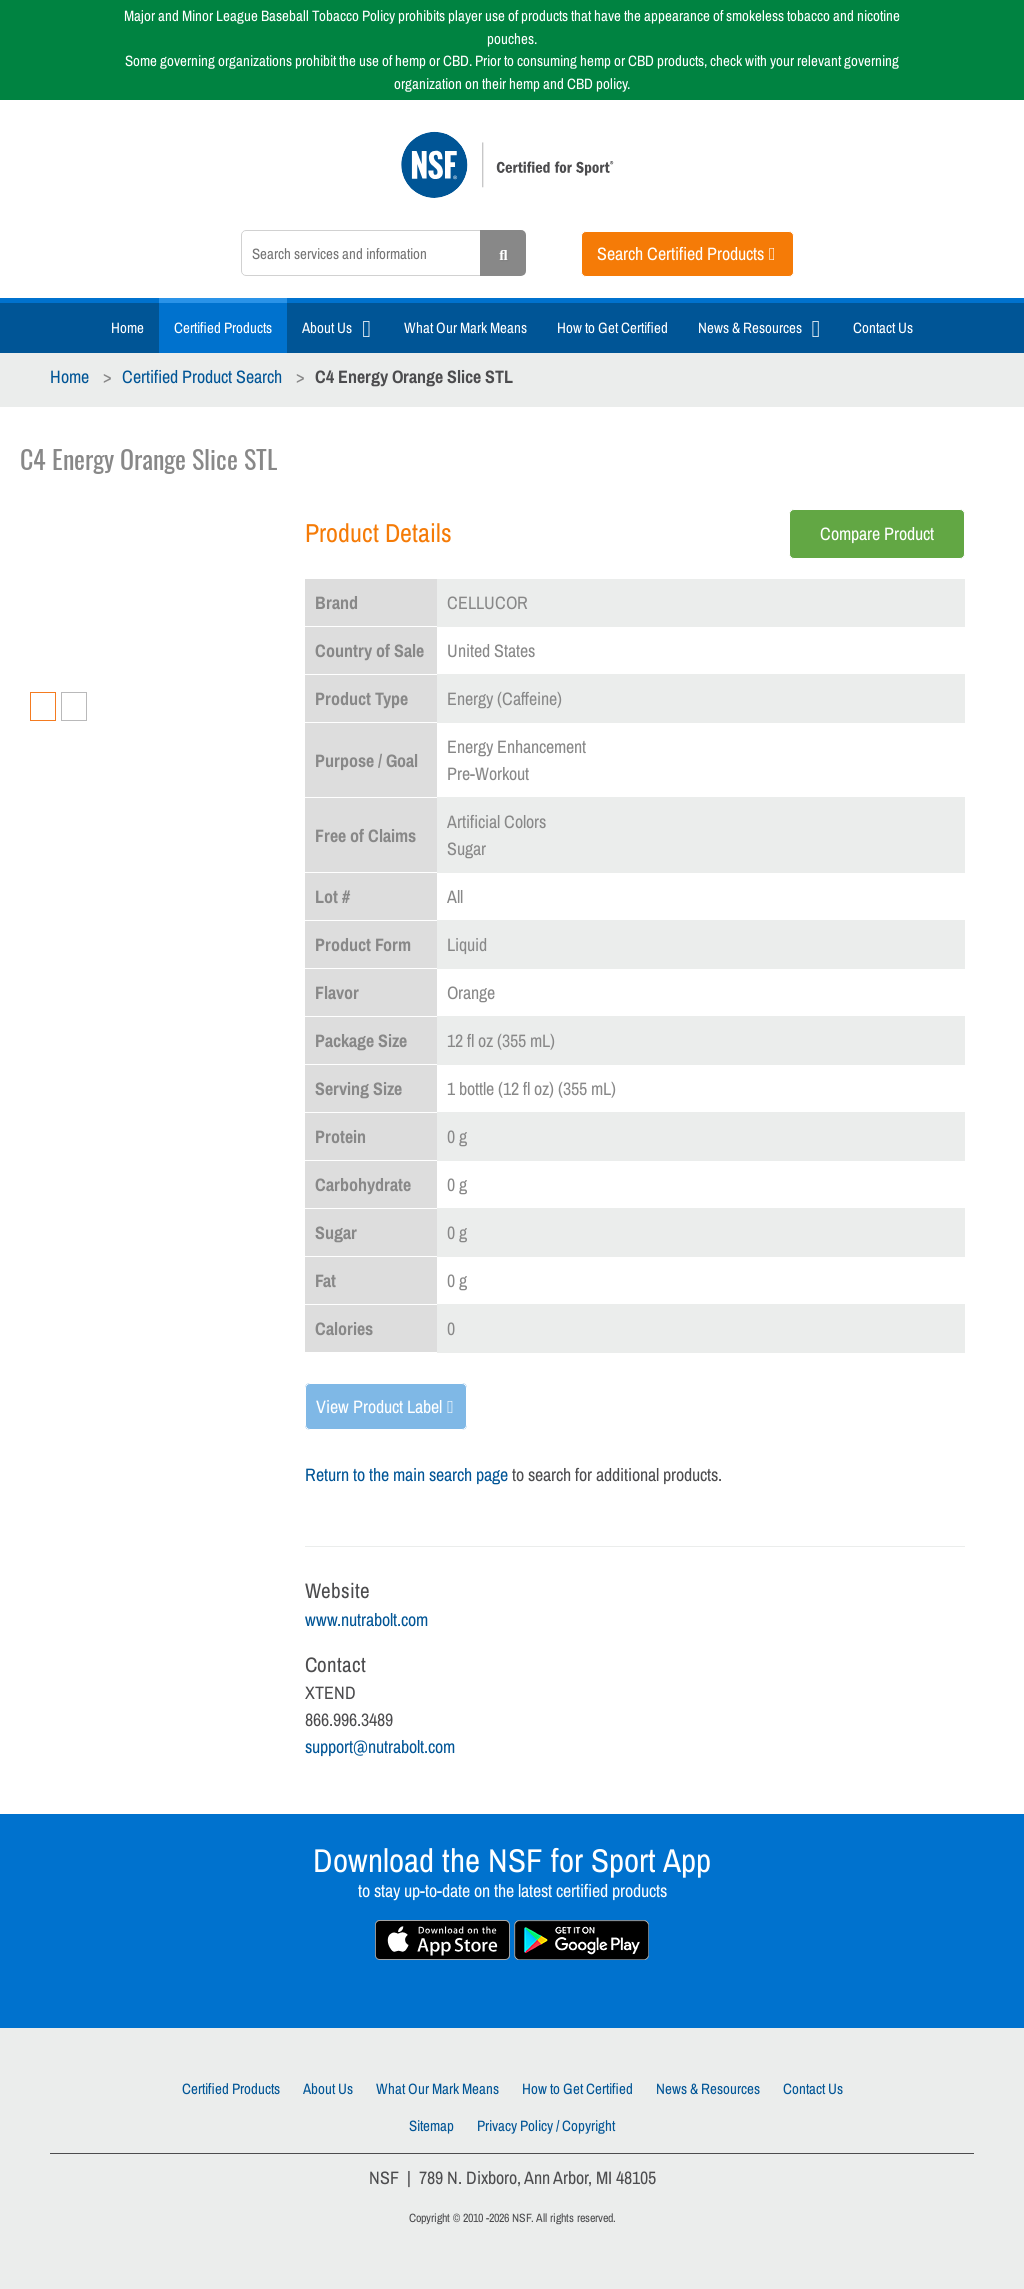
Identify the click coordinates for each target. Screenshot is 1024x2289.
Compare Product (877, 533)
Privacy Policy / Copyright (546, 2125)
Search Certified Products (680, 253)
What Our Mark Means (465, 327)
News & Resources (750, 327)
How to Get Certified (612, 327)
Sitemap (431, 2125)
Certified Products (223, 327)
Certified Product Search (202, 376)
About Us (327, 327)
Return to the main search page (406, 1474)
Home (127, 327)
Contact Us (883, 327)
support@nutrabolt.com (380, 1746)
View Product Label (379, 1406)
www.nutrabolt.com (366, 1619)
